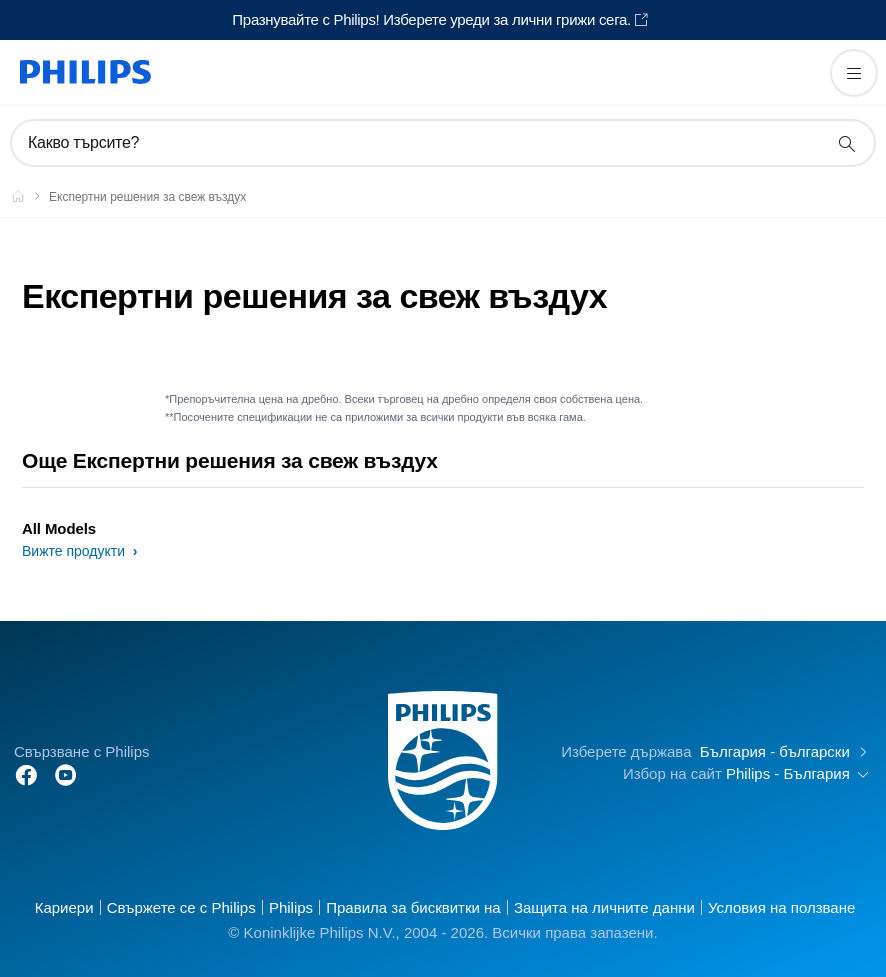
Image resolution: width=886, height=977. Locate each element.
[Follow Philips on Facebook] (26, 773)
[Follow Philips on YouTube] (66, 773)
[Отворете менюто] (854, 73)
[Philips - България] (30, 196)
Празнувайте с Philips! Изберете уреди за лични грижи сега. (431, 20)
